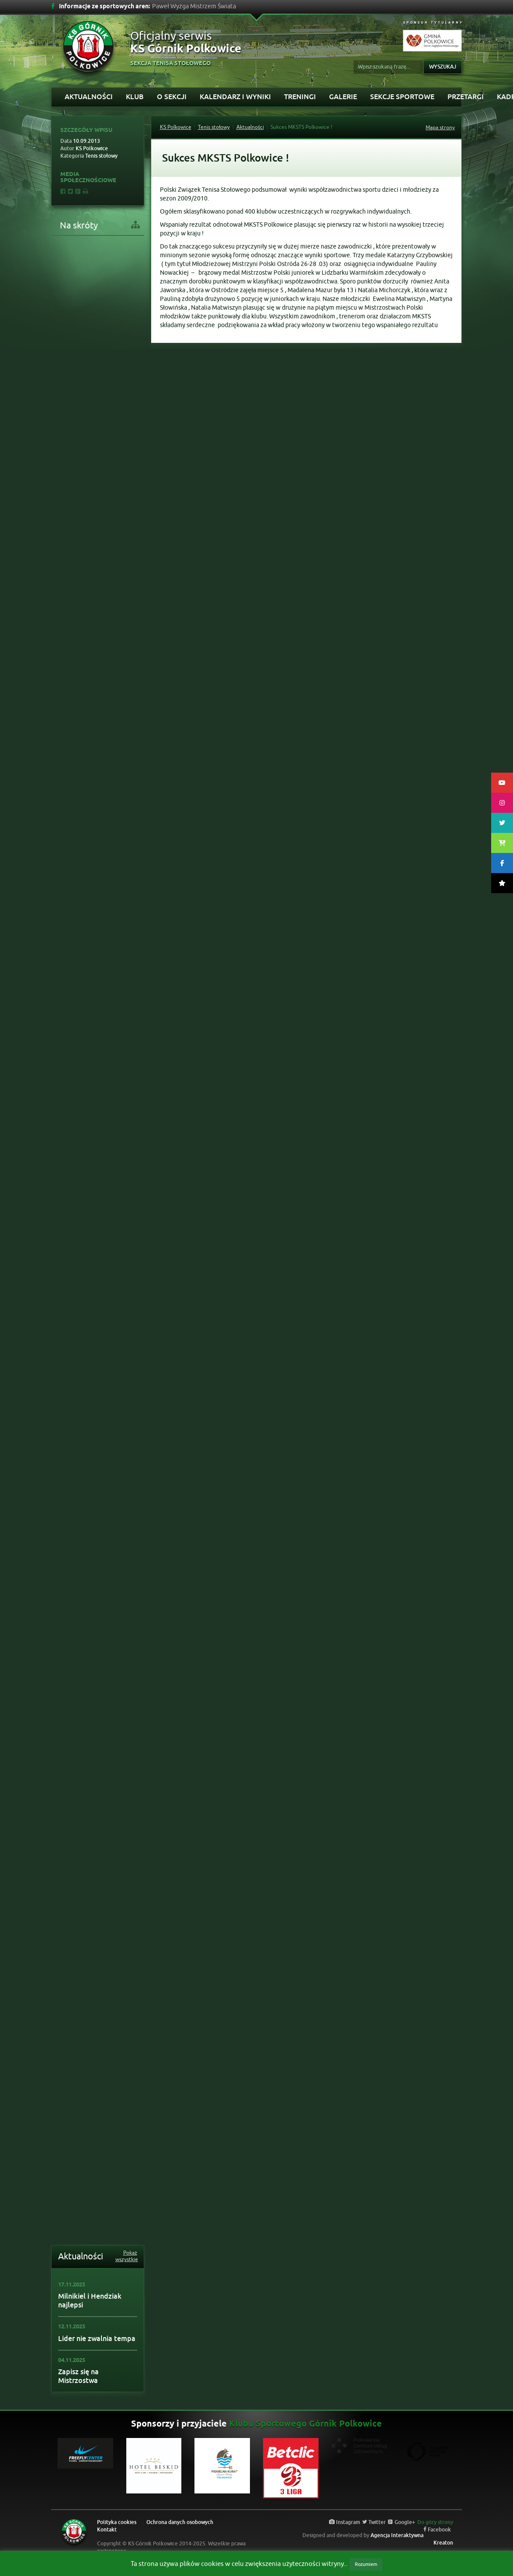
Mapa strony (440, 127)
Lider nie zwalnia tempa (96, 2338)
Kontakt (107, 2529)
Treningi (300, 96)
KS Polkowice (175, 127)
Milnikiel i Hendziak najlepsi (89, 2301)
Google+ (401, 2522)
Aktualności (89, 96)
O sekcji (172, 96)
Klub (135, 96)
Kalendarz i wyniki (235, 96)
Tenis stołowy (214, 127)
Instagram (344, 2522)
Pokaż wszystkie (126, 2256)
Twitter (374, 2522)
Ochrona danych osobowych (179, 2522)
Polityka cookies (116, 2522)
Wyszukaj (442, 66)
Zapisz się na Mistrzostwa (78, 2376)
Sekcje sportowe (402, 96)
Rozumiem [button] (366, 2564)
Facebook (437, 2529)
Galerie (343, 96)
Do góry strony (435, 2522)
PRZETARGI (465, 96)
